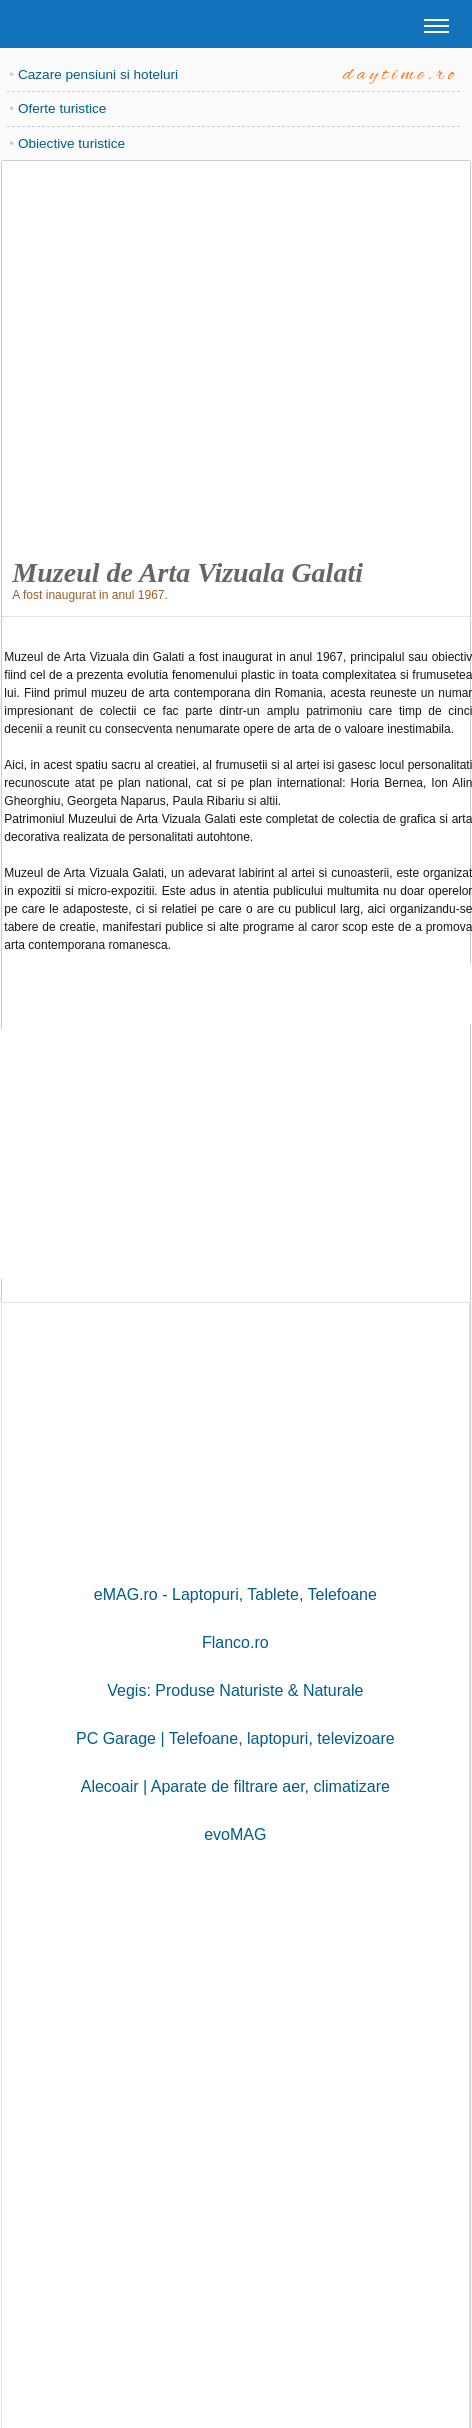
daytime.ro (400, 75)
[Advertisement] (232, 353)
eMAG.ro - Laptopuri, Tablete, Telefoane (235, 1594)
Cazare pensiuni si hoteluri (98, 74)
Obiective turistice (71, 143)
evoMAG (235, 1834)
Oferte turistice (62, 108)
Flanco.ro (235, 1642)
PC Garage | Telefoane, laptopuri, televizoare (235, 1738)
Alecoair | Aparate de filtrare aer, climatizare (235, 1786)
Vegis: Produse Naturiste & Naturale (235, 1690)
